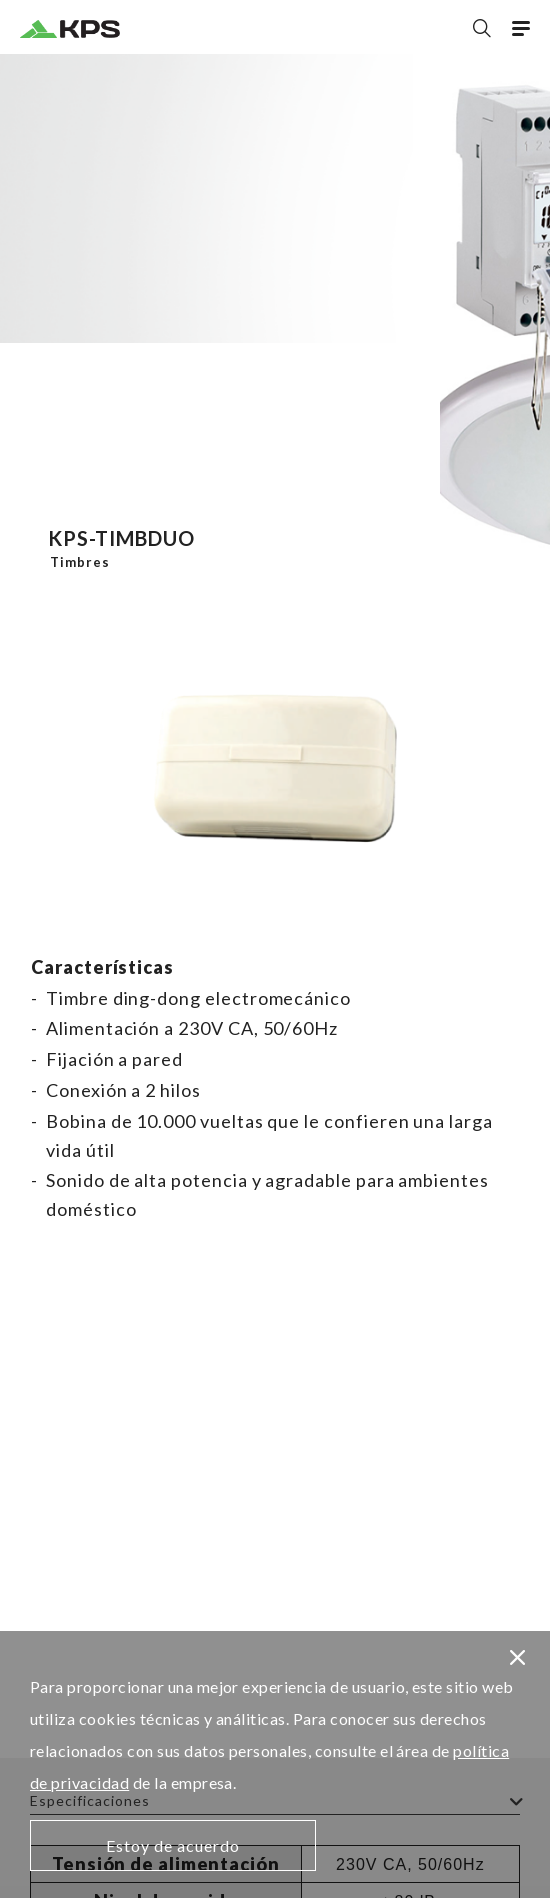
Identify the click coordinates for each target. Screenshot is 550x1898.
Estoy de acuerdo (173, 1845)
